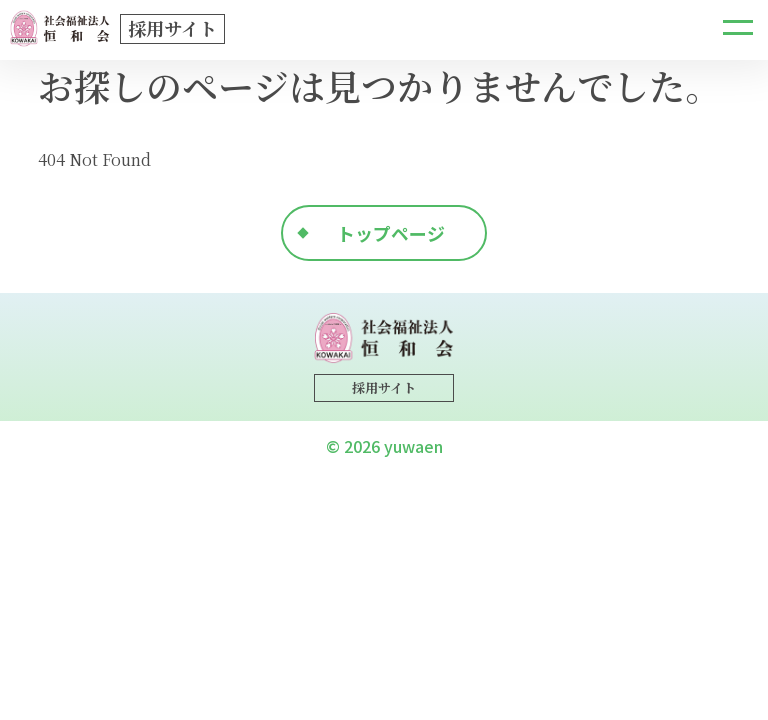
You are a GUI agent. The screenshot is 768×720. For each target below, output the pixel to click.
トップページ (391, 233)
